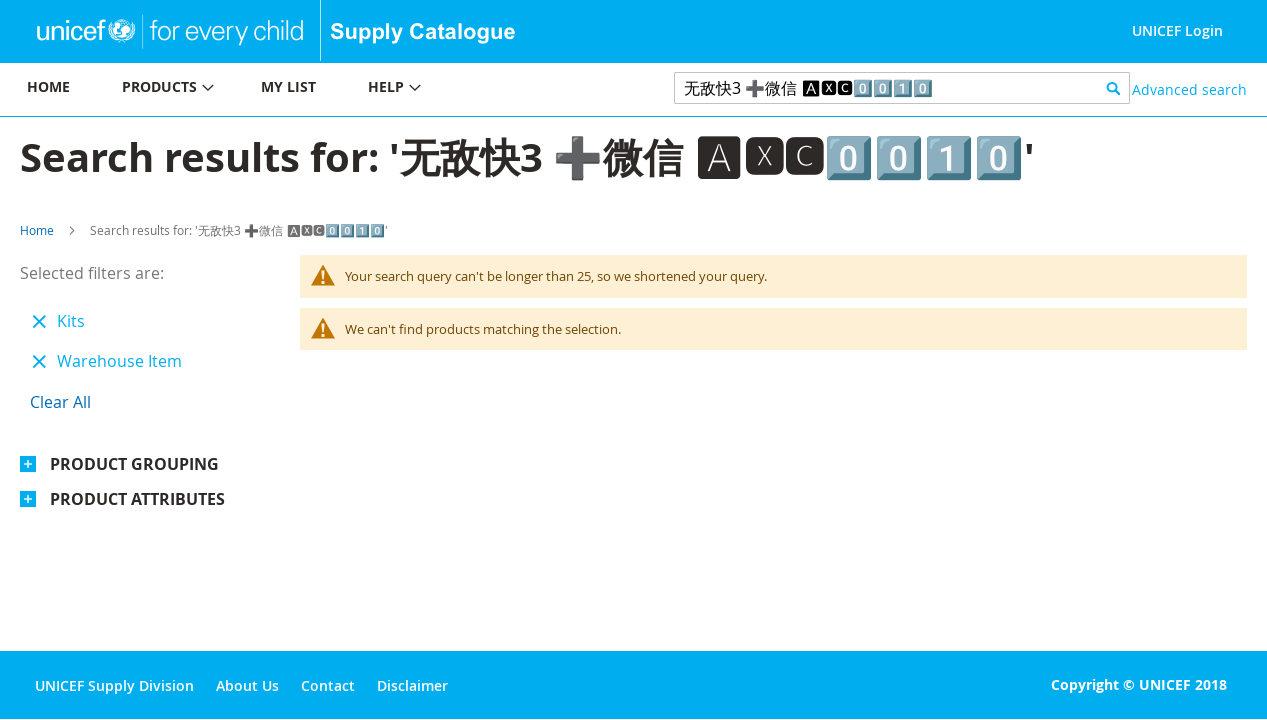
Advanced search (1189, 89)
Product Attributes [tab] (137, 499)
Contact (328, 685)
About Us (247, 685)
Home (37, 230)
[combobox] (902, 88)
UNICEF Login (1177, 30)
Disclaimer (412, 685)
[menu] (317, 89)
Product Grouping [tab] (134, 464)
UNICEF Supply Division (114, 685)
